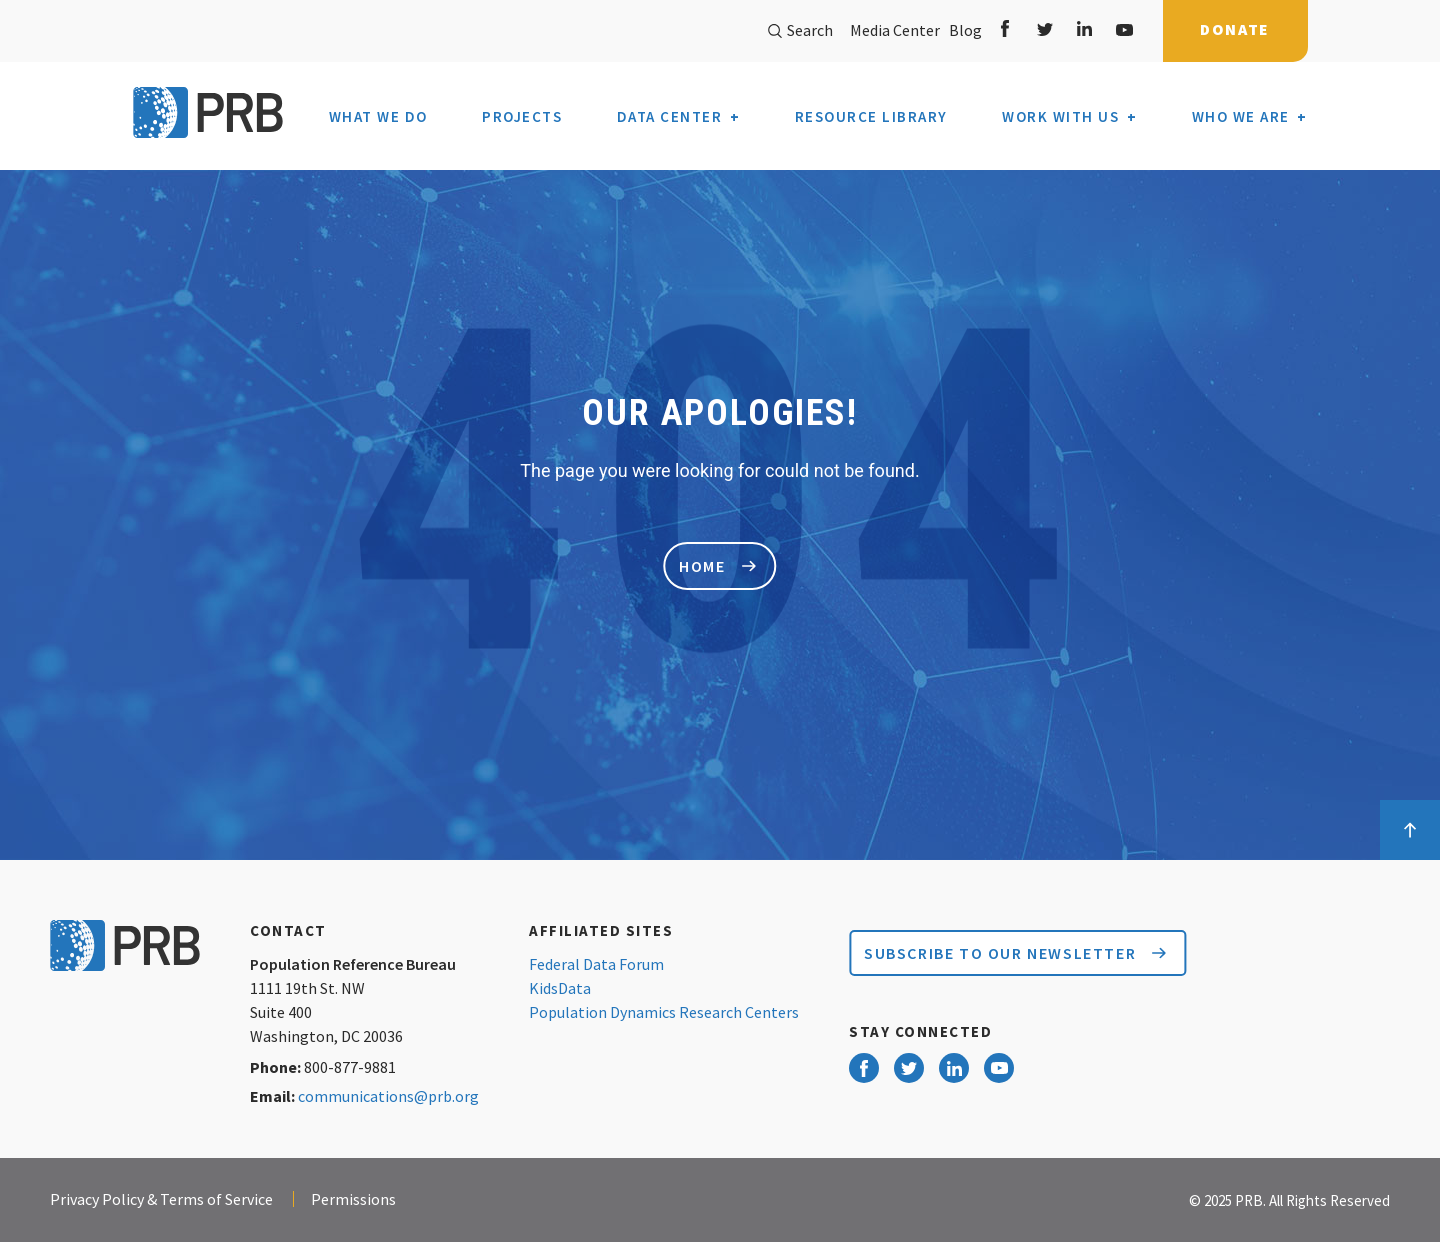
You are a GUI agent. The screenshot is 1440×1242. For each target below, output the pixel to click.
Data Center (670, 117)
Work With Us (1060, 117)
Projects (522, 117)
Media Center (895, 30)
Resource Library (871, 117)
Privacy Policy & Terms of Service (161, 1199)
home (717, 566)
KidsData (560, 988)
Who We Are (1241, 116)
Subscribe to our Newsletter (1015, 953)
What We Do (378, 117)
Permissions (353, 1199)
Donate (1235, 29)
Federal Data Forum (596, 964)
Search (800, 30)
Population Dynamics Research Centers (664, 1012)
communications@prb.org (388, 1096)
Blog (962, 30)
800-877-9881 (350, 1067)
